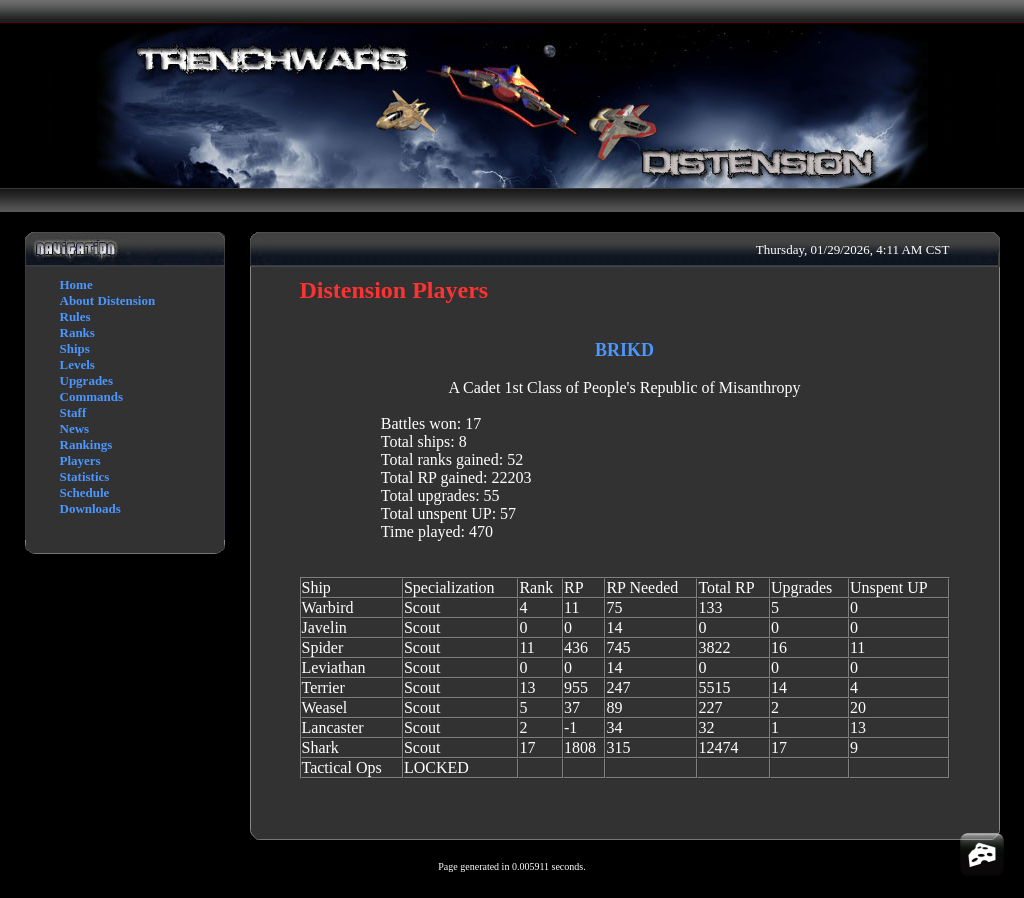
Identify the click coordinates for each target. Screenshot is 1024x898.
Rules (75, 316)
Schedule (85, 492)
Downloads (90, 508)
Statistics (85, 476)
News (75, 428)
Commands (92, 396)
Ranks (77, 332)
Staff (73, 412)
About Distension (108, 300)
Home (76, 284)
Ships (75, 348)
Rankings (86, 444)
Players (80, 460)
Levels (77, 364)
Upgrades (86, 380)
